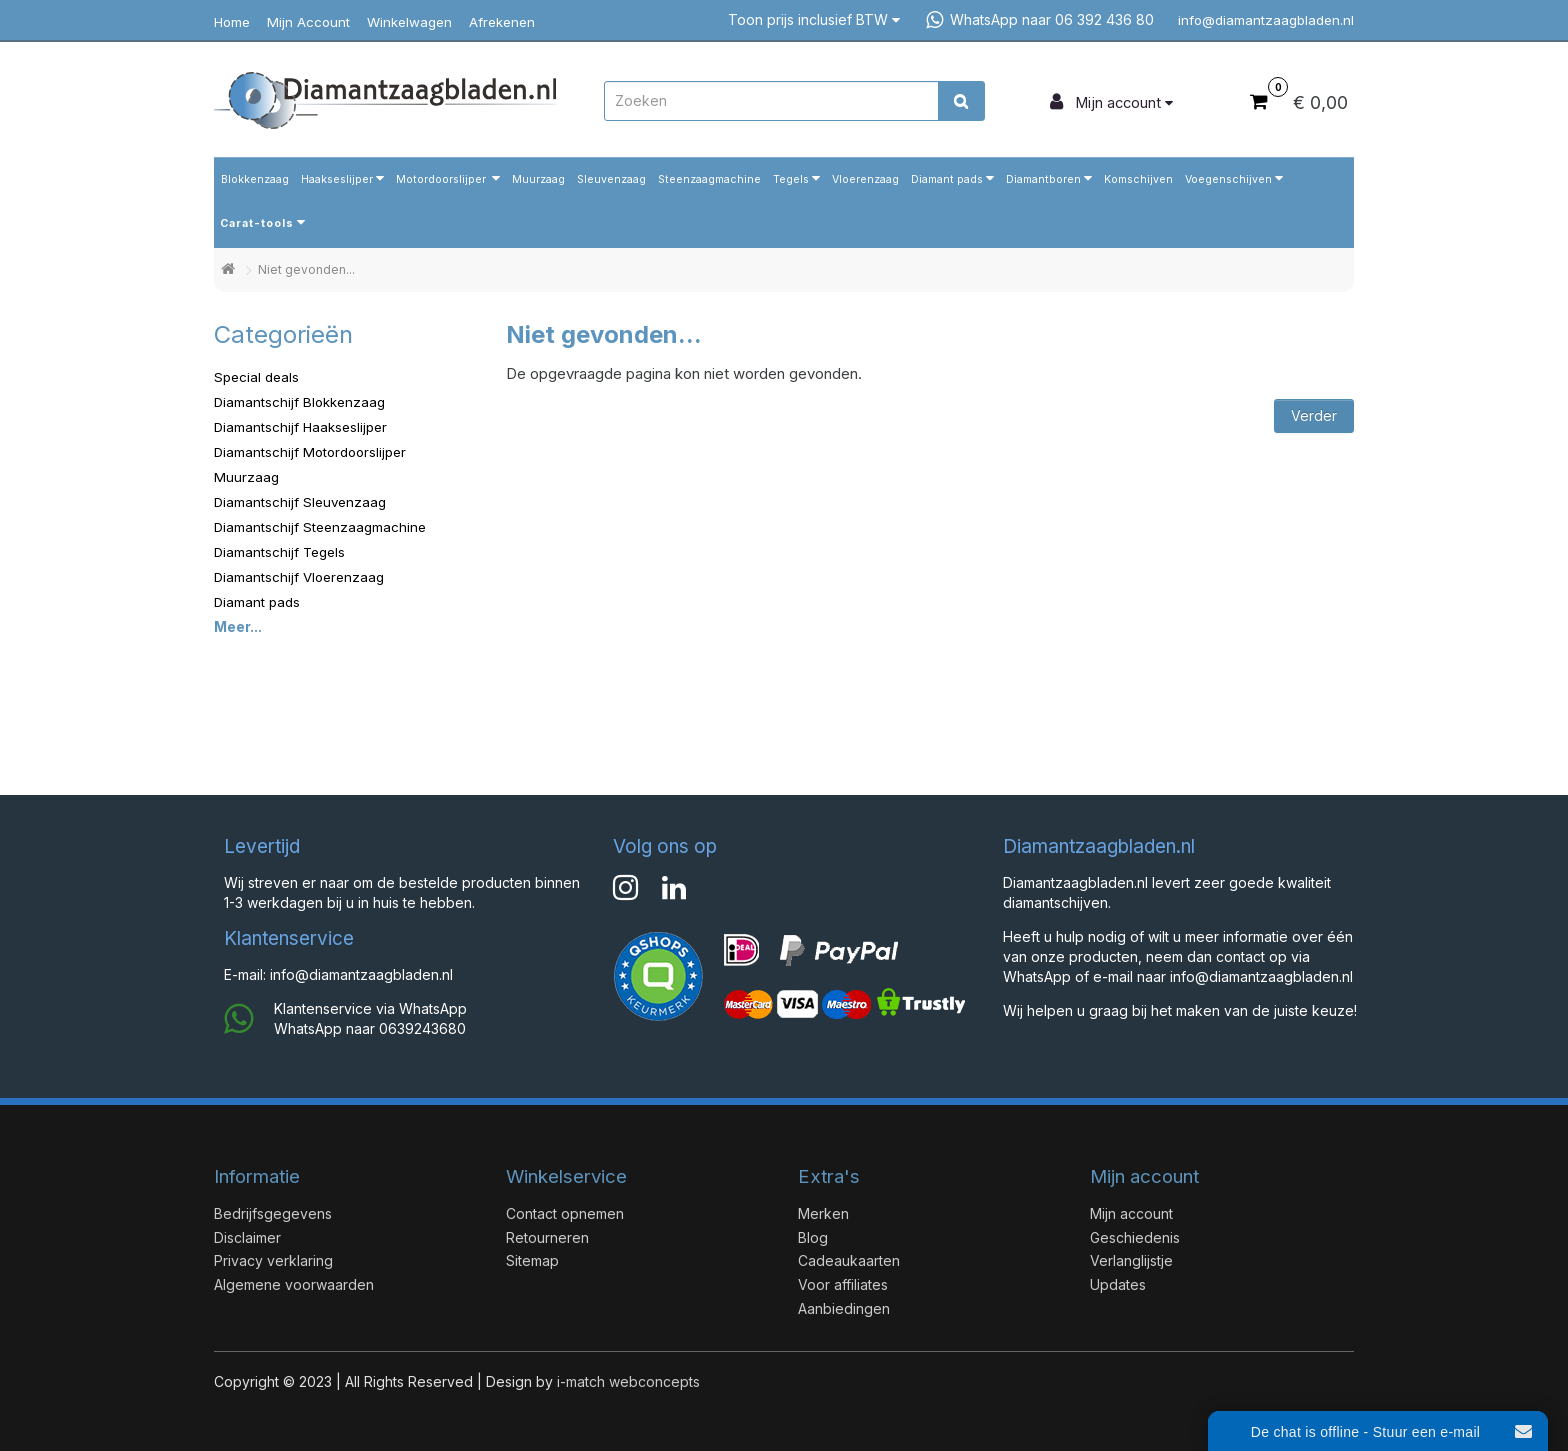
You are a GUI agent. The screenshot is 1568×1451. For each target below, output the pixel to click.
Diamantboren (1043, 179)
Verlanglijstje (1131, 1260)
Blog (813, 1237)
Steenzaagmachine (709, 179)
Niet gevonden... (306, 269)
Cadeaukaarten (849, 1260)
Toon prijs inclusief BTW (814, 19)
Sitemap (532, 1260)
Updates (1118, 1284)
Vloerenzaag (865, 179)
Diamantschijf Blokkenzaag (299, 402)
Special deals (256, 377)
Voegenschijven (1228, 179)
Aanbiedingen (844, 1308)
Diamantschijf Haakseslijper (300, 427)
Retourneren (547, 1237)
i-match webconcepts (628, 1381)
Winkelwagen (409, 22)
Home (232, 22)
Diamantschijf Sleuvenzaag (300, 502)
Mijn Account (308, 22)
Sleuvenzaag (611, 179)
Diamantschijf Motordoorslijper (310, 452)
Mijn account (1131, 1213)
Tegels (791, 179)
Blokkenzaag (255, 179)
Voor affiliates (843, 1284)
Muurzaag (538, 179)
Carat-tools (257, 223)
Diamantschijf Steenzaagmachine (320, 527)
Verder (1314, 415)
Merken (823, 1213)
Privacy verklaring (273, 1260)
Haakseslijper (337, 179)
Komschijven (1138, 179)
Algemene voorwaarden (294, 1284)
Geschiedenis (1135, 1237)
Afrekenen (502, 22)
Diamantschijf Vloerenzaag (299, 577)
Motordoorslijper (442, 179)
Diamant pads (947, 179)
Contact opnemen (565, 1213)
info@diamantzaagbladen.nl (1260, 20)
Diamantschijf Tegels (279, 552)
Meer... (238, 626)
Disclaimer (247, 1237)
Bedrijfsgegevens (273, 1213)
